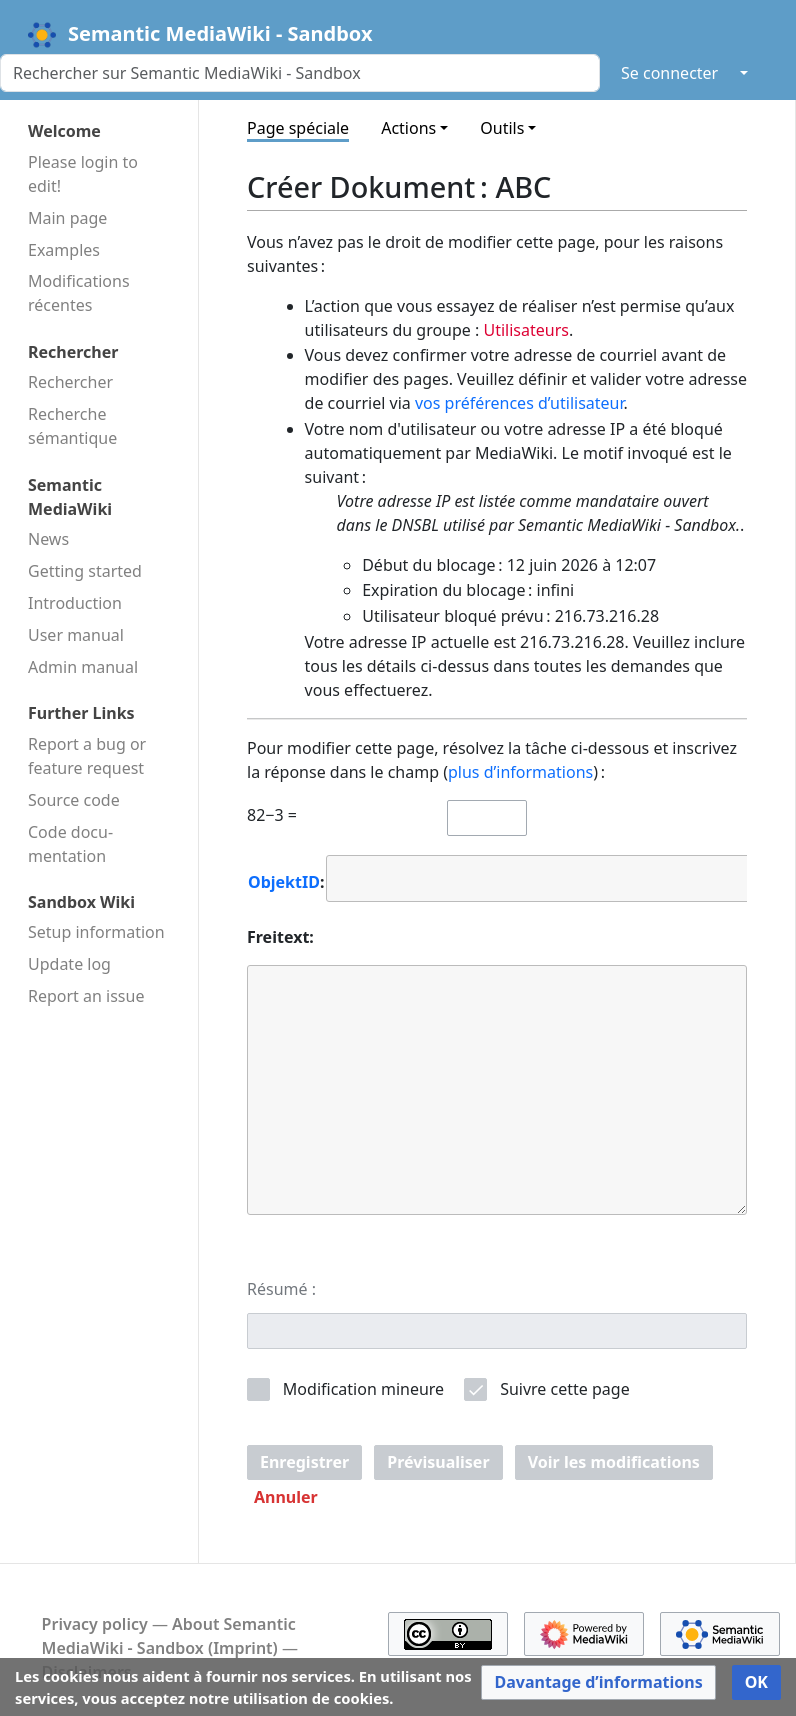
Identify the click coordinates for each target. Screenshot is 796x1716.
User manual (76, 635)
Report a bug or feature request (87, 756)
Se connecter (669, 73)
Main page (67, 218)
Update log (69, 964)
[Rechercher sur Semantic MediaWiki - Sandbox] (300, 73)
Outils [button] (502, 128)
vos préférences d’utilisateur (519, 403)
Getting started (85, 571)
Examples (64, 250)
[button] (286, 1497)
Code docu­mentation (70, 844)
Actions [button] (408, 128)
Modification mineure (363, 1389)
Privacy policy (95, 1624)
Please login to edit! (83, 174)
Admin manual (83, 667)
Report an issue (86, 996)
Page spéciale (298, 128)
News (48, 539)
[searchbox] (346, 877)
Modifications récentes (79, 293)
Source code (74, 800)
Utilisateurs (525, 330)
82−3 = (272, 815)
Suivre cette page (565, 1389)
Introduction (75, 603)
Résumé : (281, 1289)
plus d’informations (520, 772)
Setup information (96, 932)
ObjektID (284, 882)
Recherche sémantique (72, 426)
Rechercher (70, 382)
